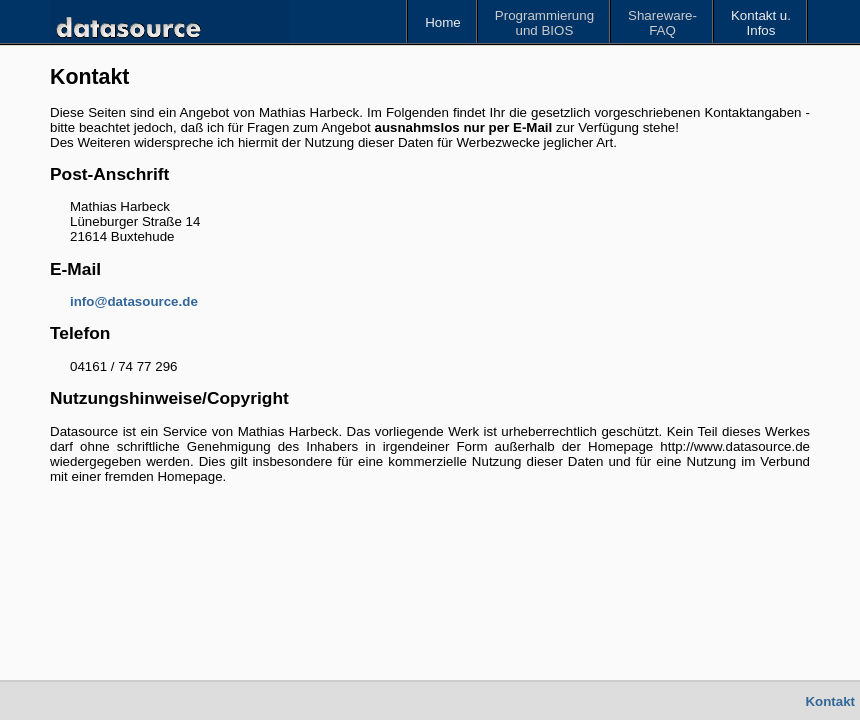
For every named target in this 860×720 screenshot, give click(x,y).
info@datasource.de (134, 301)
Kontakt (830, 701)
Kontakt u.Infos (761, 23)
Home (443, 22)
